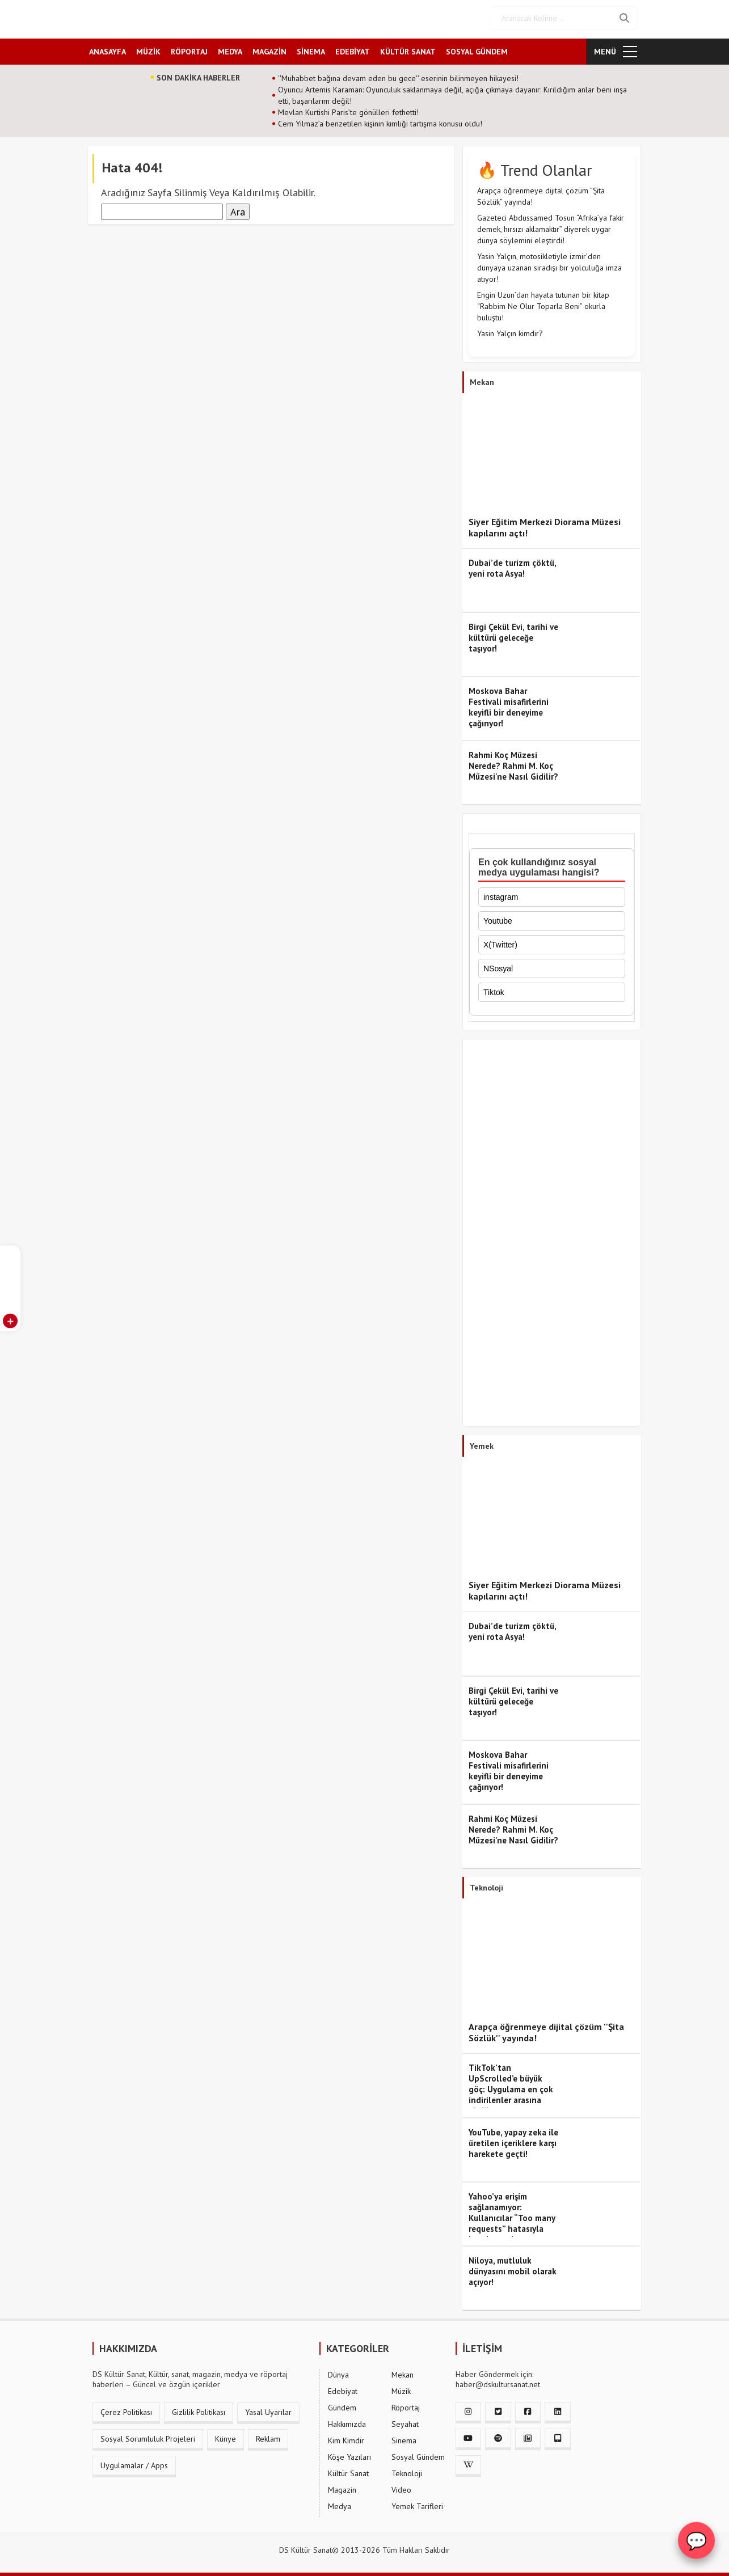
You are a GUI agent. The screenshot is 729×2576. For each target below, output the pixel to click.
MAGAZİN (269, 49)
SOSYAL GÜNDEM (477, 49)
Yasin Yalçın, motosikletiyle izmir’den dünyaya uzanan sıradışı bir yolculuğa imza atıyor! (549, 265)
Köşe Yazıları (349, 2455)
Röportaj (405, 2406)
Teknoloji (406, 2472)
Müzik (401, 2389)
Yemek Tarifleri (417, 2504)
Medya (339, 2504)
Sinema (403, 2439)
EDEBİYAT (352, 49)
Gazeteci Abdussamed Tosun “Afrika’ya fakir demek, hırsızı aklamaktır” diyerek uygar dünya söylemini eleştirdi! (550, 227)
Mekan (402, 2373)
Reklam (268, 2437)
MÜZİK (148, 49)
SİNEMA (311, 49)
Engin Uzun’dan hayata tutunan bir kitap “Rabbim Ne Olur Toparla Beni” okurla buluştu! (543, 304)
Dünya (338, 2373)
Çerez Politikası (126, 2410)
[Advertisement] (552, 1233)
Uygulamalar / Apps (134, 2464)
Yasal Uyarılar (268, 2410)
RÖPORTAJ (189, 49)
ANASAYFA (107, 49)
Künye (225, 2437)
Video (401, 2488)
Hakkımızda (347, 2422)
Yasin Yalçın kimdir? (510, 332)
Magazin (342, 2488)
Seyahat (405, 2422)
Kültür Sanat (348, 2472)
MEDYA (230, 49)
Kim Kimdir (346, 2439)
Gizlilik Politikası (198, 2410)
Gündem (342, 2406)
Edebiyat (342, 2389)
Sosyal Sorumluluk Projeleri (147, 2437)
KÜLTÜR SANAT (408, 49)
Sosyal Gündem (418, 2455)
